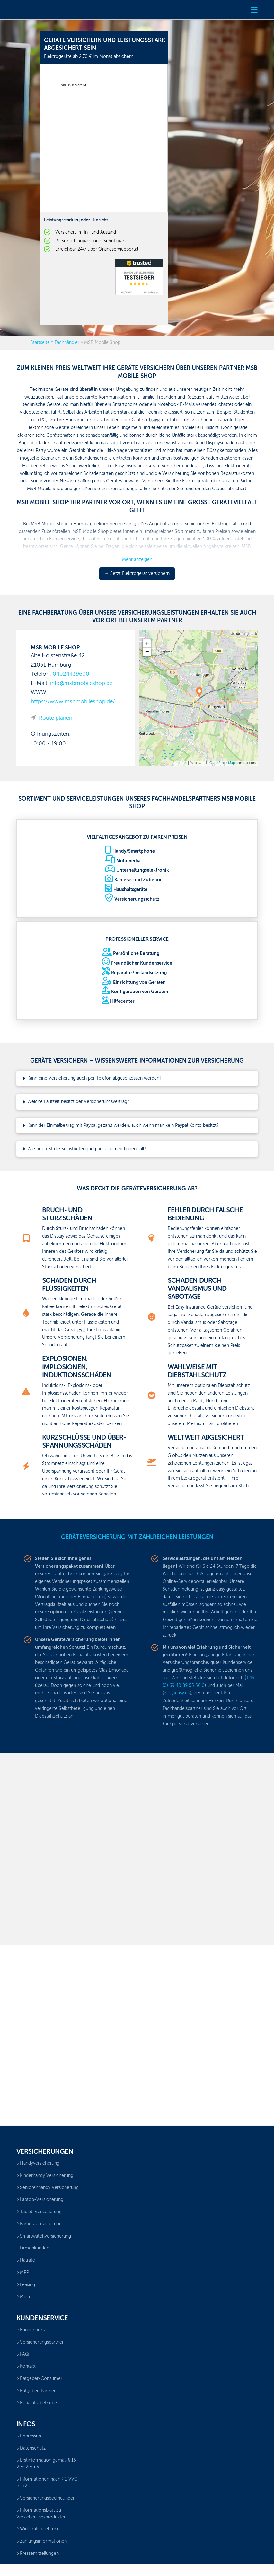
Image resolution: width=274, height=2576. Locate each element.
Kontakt (26, 2366)
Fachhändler (67, 342)
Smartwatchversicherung (43, 2236)
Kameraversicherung (39, 2224)
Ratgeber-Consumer (39, 2378)
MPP (22, 2272)
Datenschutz (31, 2448)
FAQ (22, 2354)
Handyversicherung (37, 2163)
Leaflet (181, 763)
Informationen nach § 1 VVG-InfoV (48, 2482)
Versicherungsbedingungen (45, 2498)
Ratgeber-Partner (36, 2391)
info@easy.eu (177, 1693)
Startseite (40, 342)
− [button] (147, 652)
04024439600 (71, 674)
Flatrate (25, 2260)
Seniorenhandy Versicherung (47, 2188)
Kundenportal (31, 2330)
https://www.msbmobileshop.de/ (73, 702)
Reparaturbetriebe (36, 2403)
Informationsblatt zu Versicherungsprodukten (41, 2513)
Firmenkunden (32, 2248)
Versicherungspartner (40, 2342)
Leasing (25, 2285)
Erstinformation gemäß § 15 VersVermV (46, 2463)
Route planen (55, 718)
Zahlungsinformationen (41, 2541)
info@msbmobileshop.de (81, 683)
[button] (254, 10)
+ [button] (147, 643)
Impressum (29, 2436)
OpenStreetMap (222, 763)
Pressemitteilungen (37, 2553)
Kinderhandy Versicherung (44, 2175)
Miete (23, 2297)
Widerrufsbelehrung (38, 2529)
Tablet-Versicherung (39, 2212)
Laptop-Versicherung (39, 2199)
